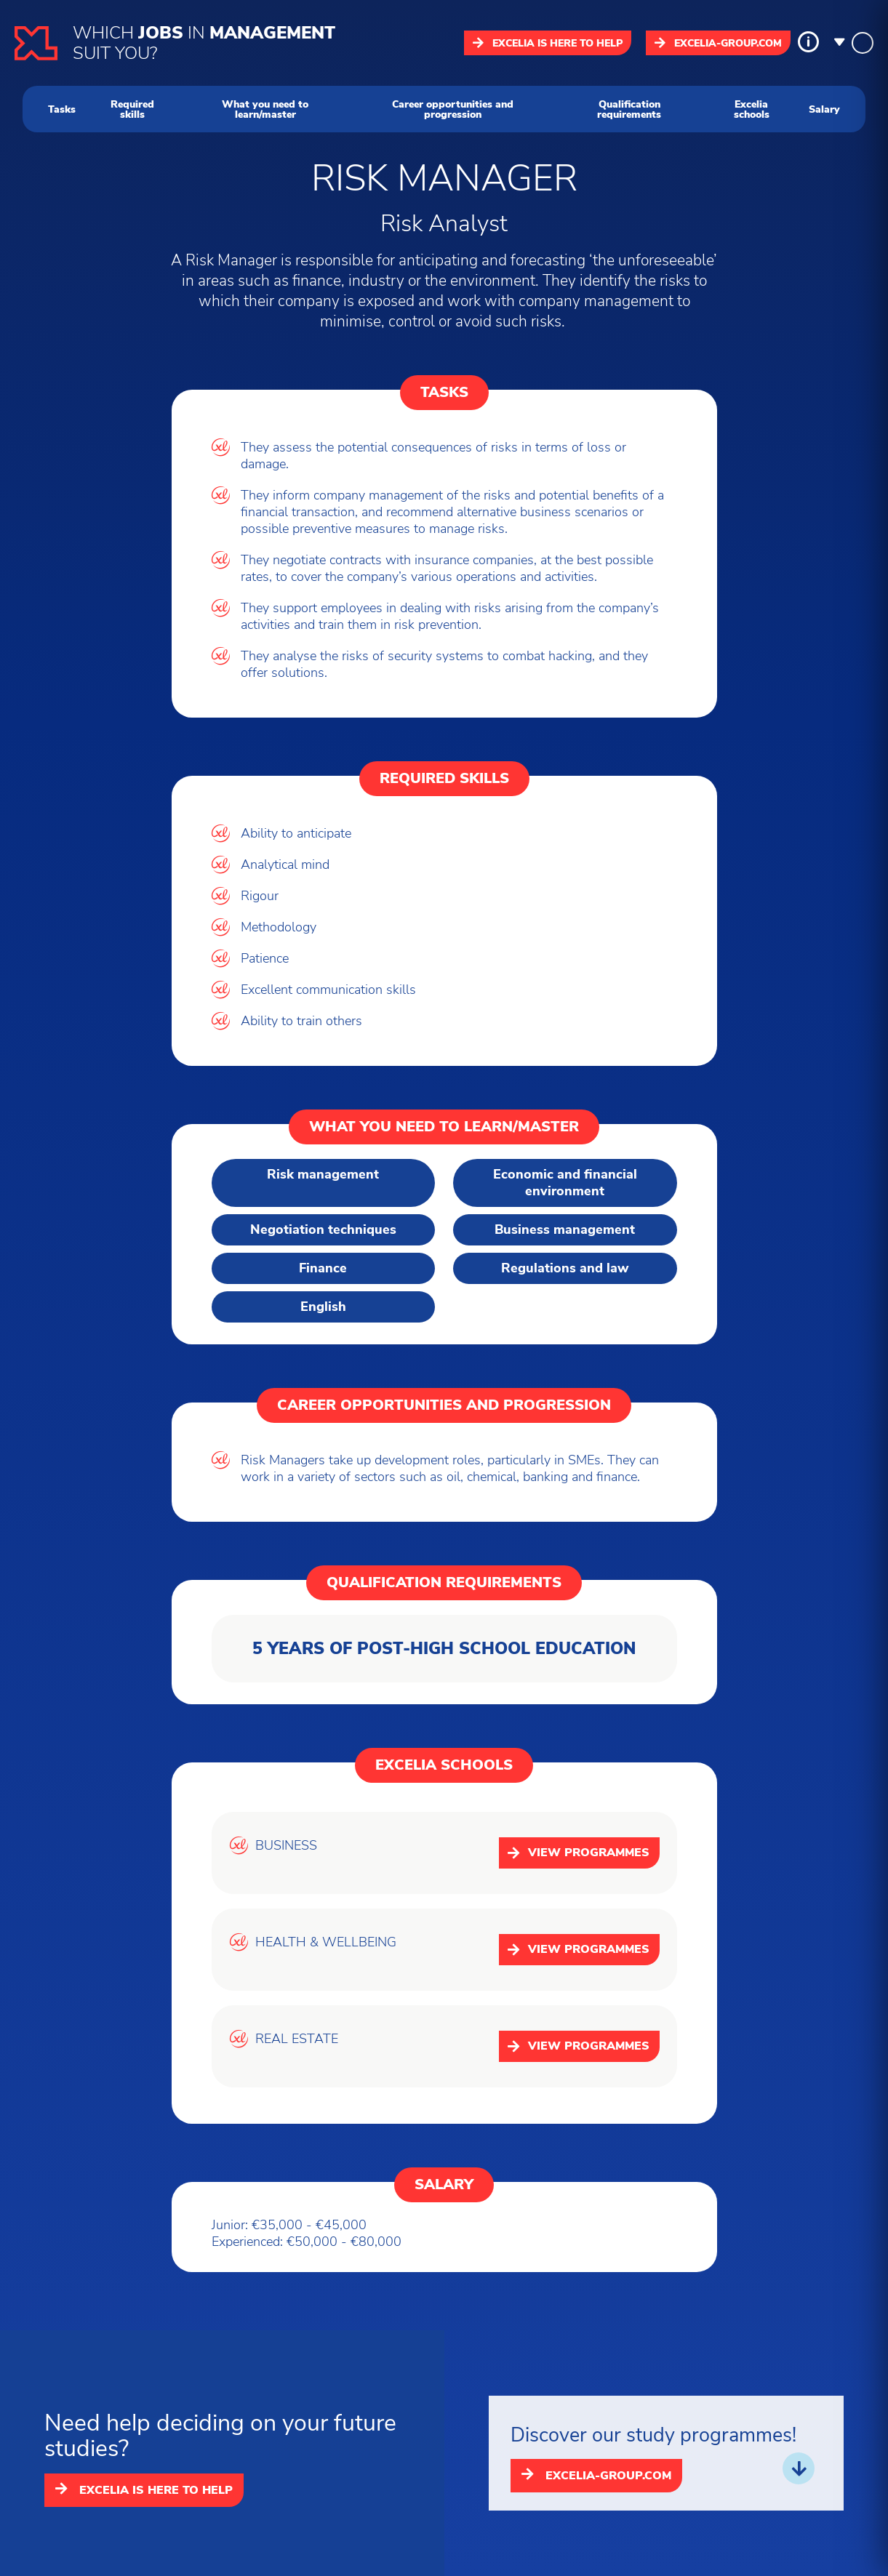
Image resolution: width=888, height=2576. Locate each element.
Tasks (62, 109)
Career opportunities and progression (452, 109)
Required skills (132, 109)
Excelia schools (751, 109)
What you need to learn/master (265, 109)
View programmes (578, 1853)
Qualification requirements (629, 109)
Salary (824, 109)
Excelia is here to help (548, 43)
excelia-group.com (718, 43)
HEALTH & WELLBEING (325, 1942)
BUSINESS (286, 1845)
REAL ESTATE (296, 2039)
